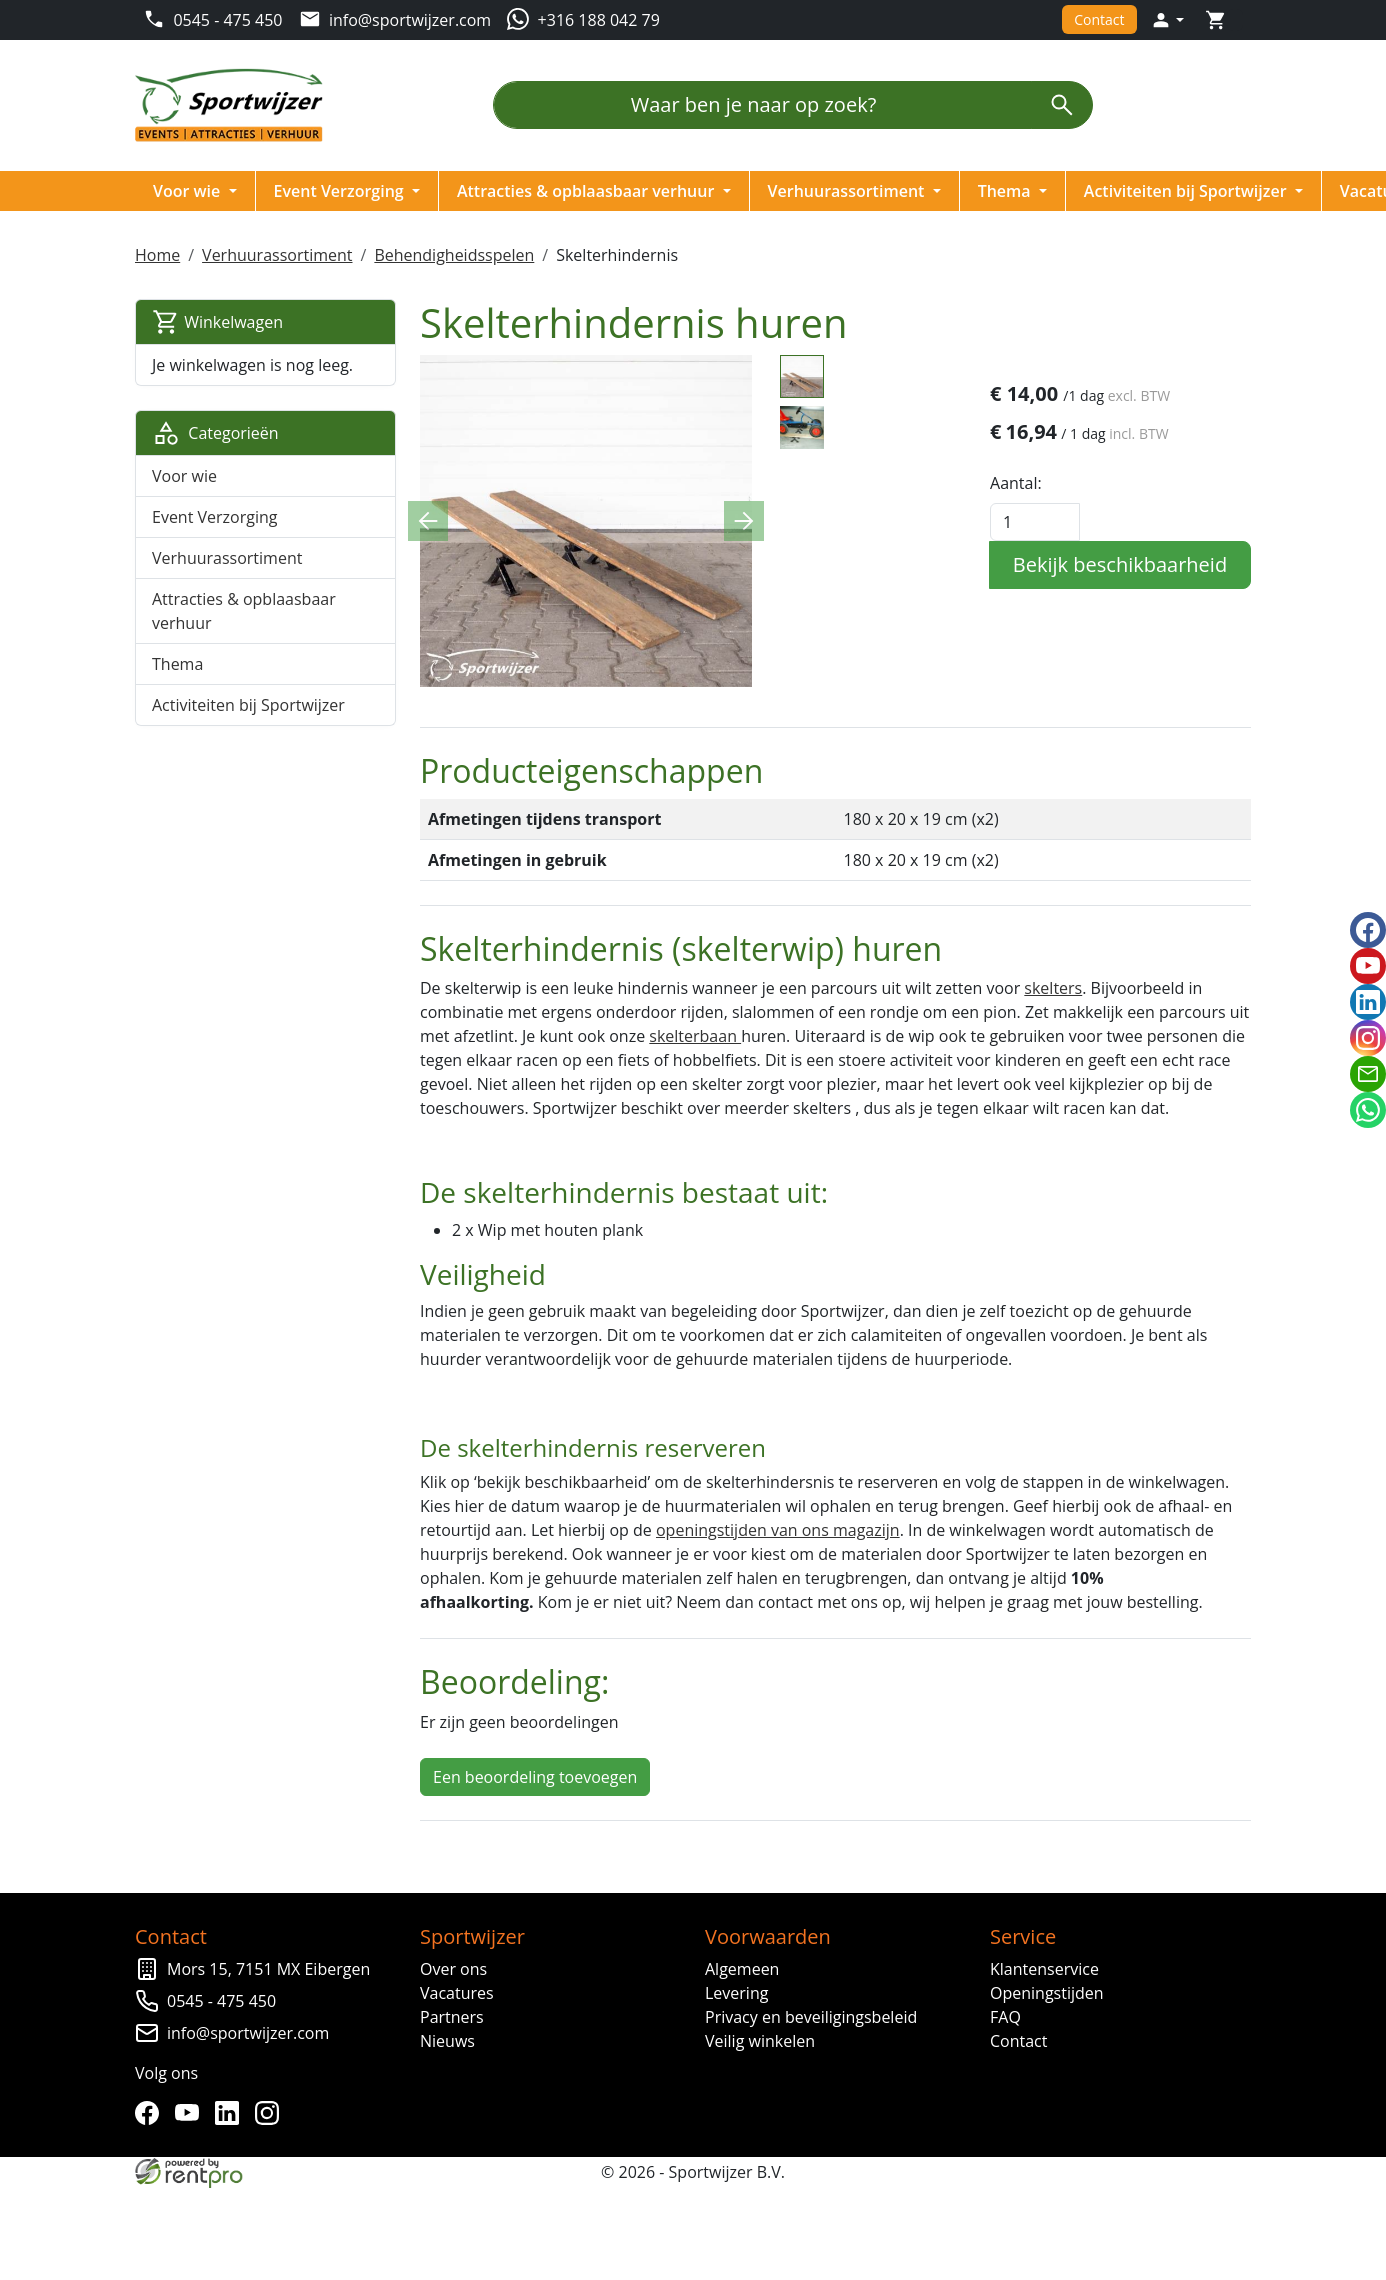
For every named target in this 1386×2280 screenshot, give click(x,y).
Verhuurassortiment (849, 191)
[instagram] (272, 2112)
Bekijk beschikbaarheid (1119, 564)
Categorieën (216, 433)
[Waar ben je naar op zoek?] (762, 105)
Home (158, 255)
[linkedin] (232, 2112)
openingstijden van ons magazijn (778, 1530)
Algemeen (742, 1968)
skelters (1054, 987)
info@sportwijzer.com (249, 2032)
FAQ (1005, 2016)
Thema (1007, 191)
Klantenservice (1044, 1968)
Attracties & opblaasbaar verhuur (589, 191)
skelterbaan (696, 1035)
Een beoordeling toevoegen (535, 1776)
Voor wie (189, 191)
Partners (453, 2016)
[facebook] (152, 2112)
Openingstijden (1047, 1992)
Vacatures (458, 1992)
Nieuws (448, 2040)
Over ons (454, 1968)
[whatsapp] (1368, 1110)
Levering (736, 1992)
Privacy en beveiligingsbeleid (811, 2016)
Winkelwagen (218, 322)
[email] (1368, 1074)
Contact (1098, 19)
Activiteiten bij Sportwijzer (1188, 191)
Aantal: (1016, 483)
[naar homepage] (236, 105)
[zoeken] (1062, 105)
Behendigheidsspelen (455, 255)
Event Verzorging (342, 191)
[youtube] (192, 2112)
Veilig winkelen (760, 2040)
